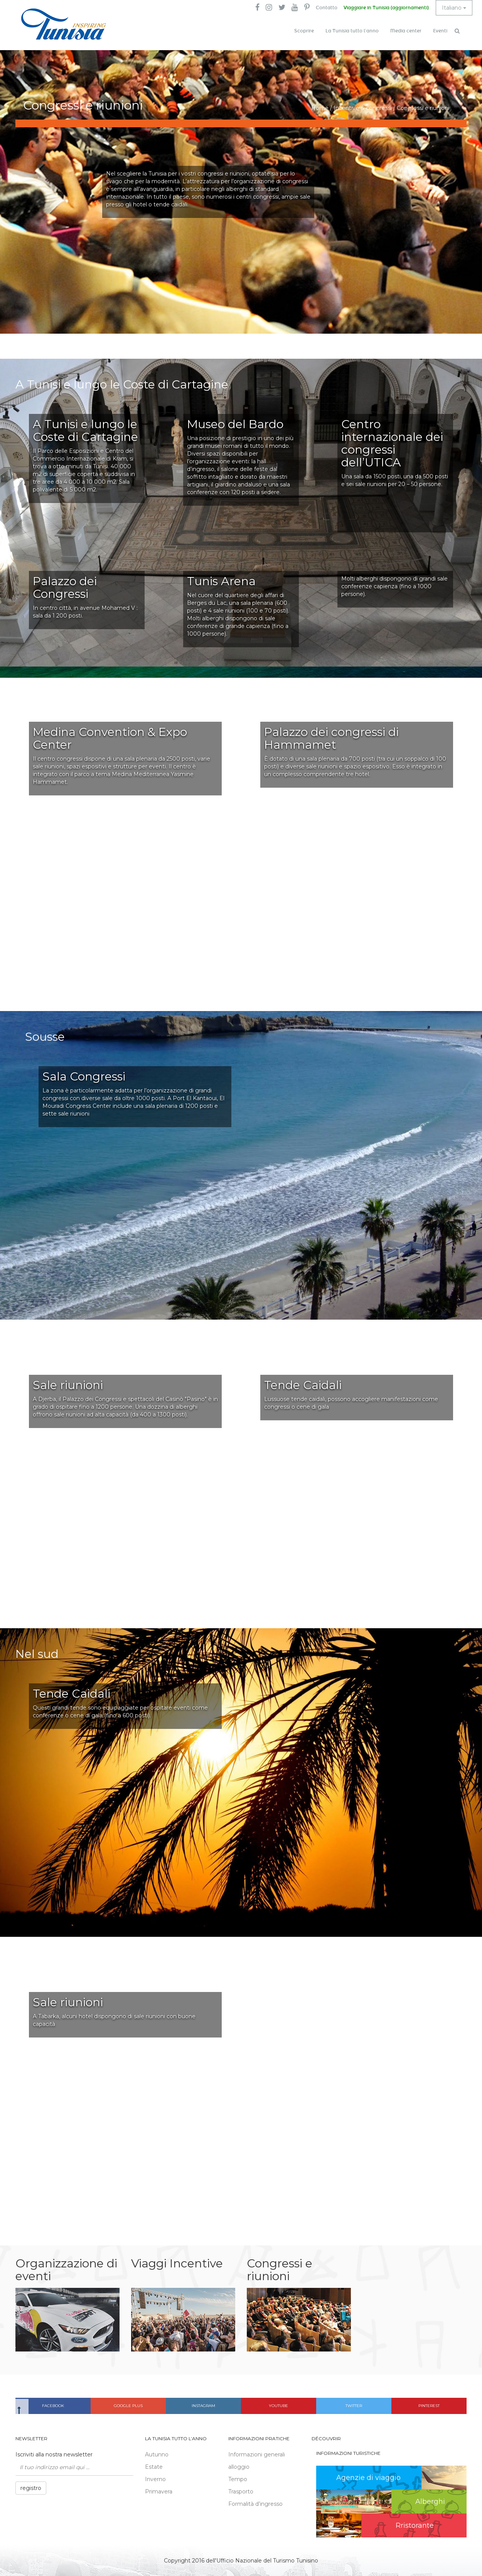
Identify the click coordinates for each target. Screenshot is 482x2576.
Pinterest (429, 2405)
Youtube (278, 2405)
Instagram (203, 2405)
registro (30, 2488)
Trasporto (240, 2491)
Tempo (237, 2479)
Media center (405, 31)
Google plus (128, 2405)
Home (320, 108)
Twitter (353, 2405)
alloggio (238, 2466)
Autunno (157, 2454)
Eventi (440, 31)
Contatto (326, 7)
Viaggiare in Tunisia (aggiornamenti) (386, 7)
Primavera (158, 2491)
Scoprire (304, 31)
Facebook (53, 2405)
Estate (154, 2466)
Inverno (155, 2479)
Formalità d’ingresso (255, 2503)
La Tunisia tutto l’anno (352, 31)
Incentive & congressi (363, 108)
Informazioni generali (256, 2454)
